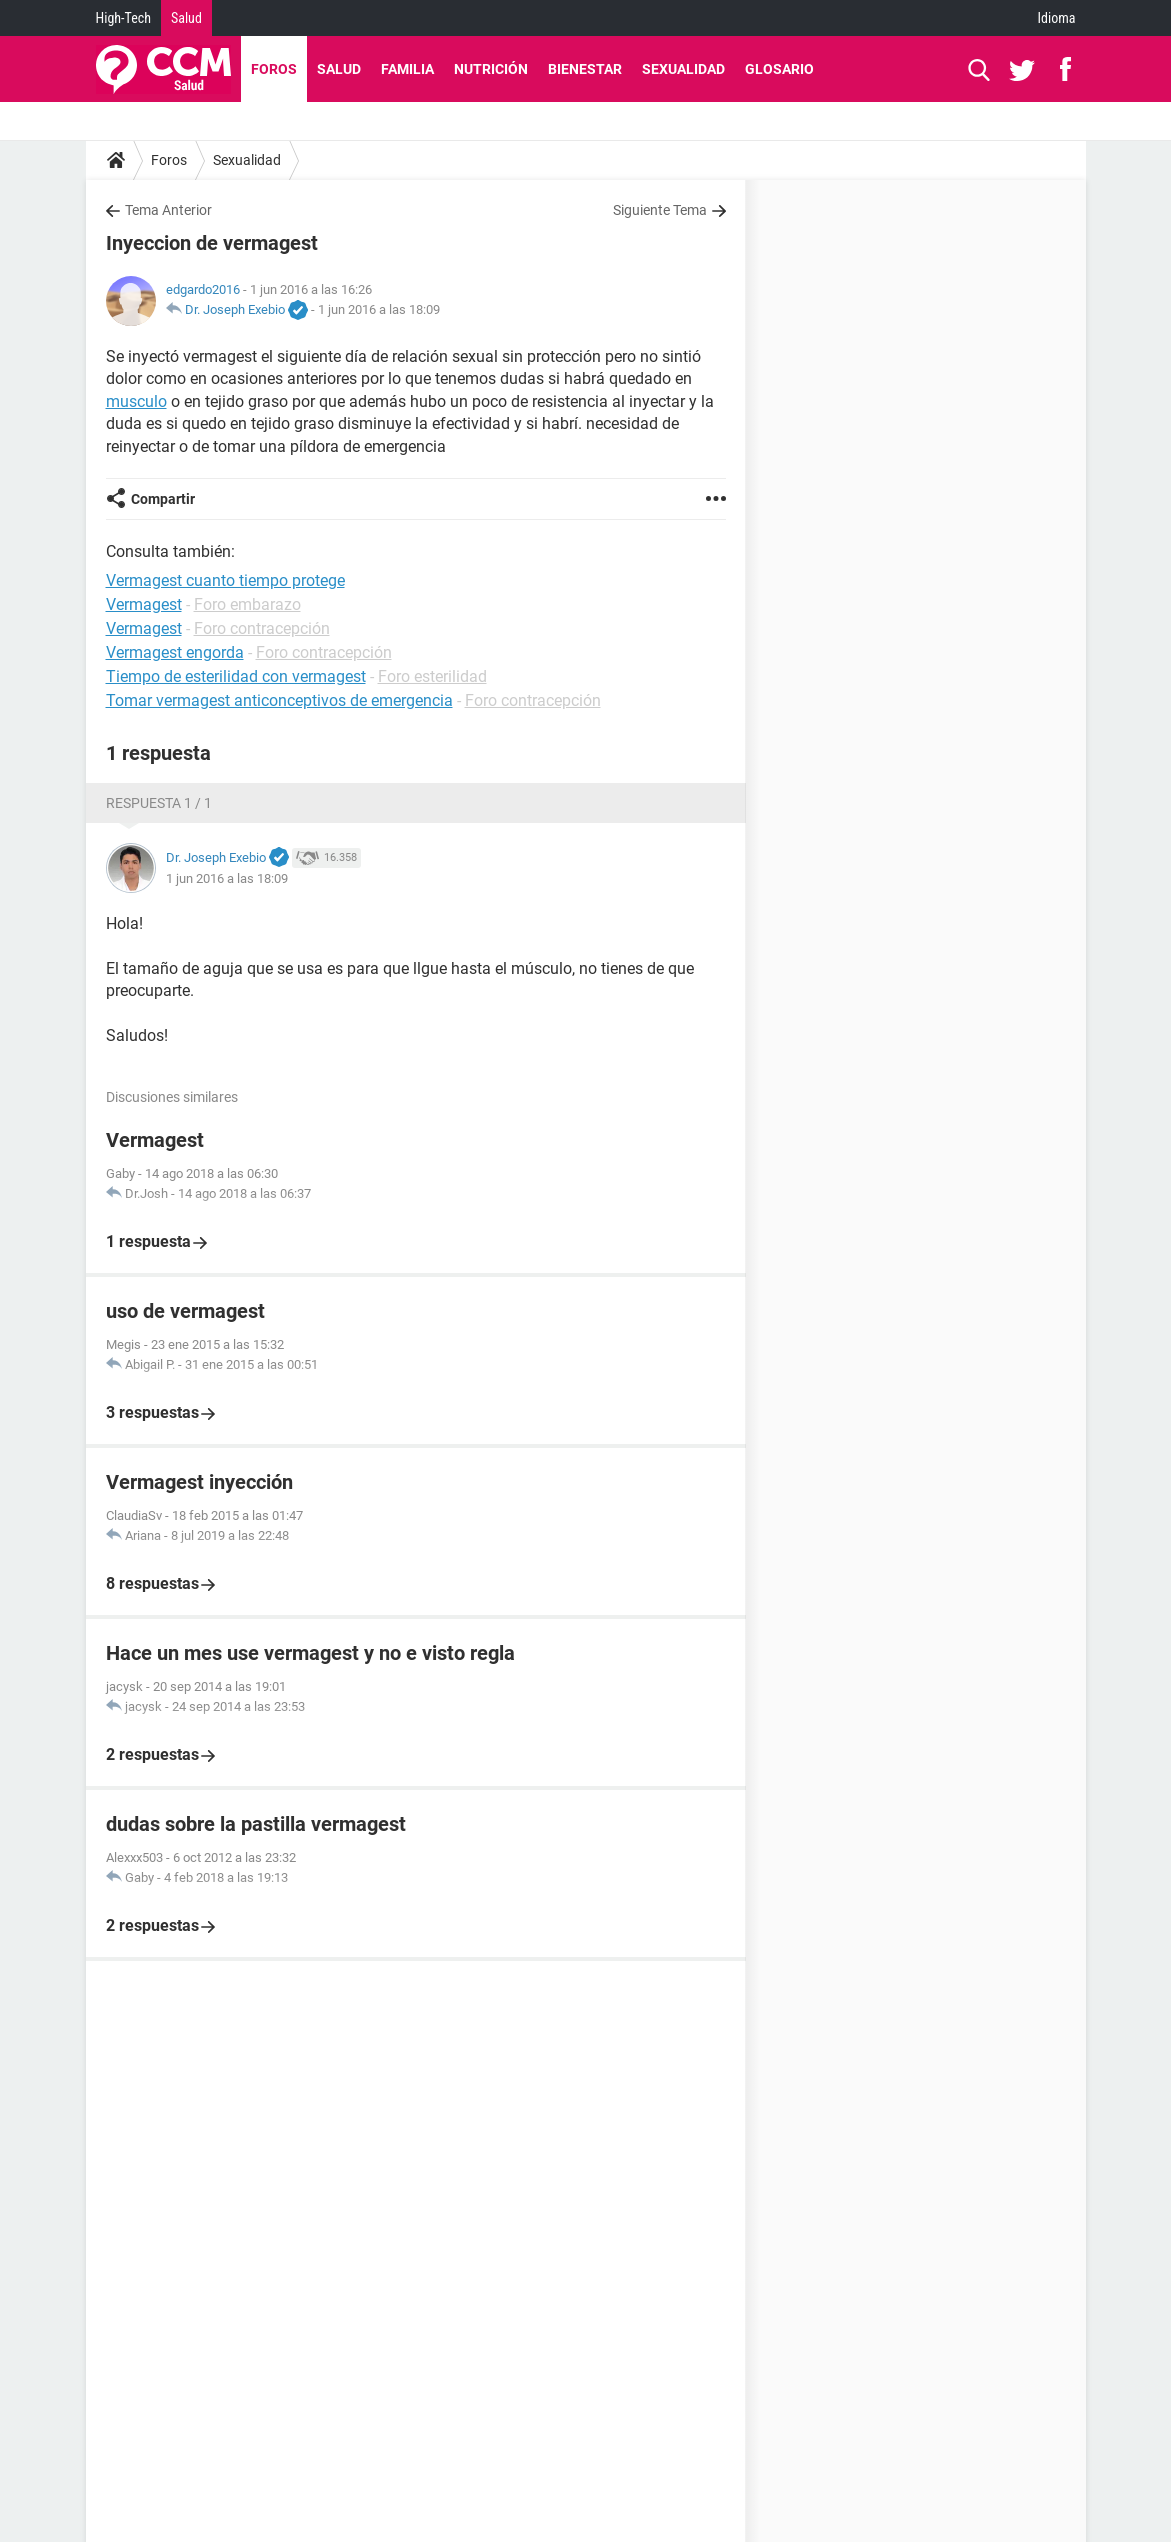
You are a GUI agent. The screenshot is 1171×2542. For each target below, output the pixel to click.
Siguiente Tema (660, 210)
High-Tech (123, 18)
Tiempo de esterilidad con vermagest (236, 676)
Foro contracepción (262, 628)
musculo (136, 401)
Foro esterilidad (432, 676)
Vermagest (144, 604)
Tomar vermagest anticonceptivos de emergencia (279, 700)
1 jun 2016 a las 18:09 (379, 309)
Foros (274, 69)
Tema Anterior (168, 210)
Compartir (163, 499)
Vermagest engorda (175, 652)
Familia (407, 69)
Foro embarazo (247, 604)
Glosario (779, 69)
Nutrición (491, 69)
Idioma (1057, 18)
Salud (186, 18)
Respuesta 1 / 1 (159, 803)
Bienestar (585, 69)
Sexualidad (683, 69)
